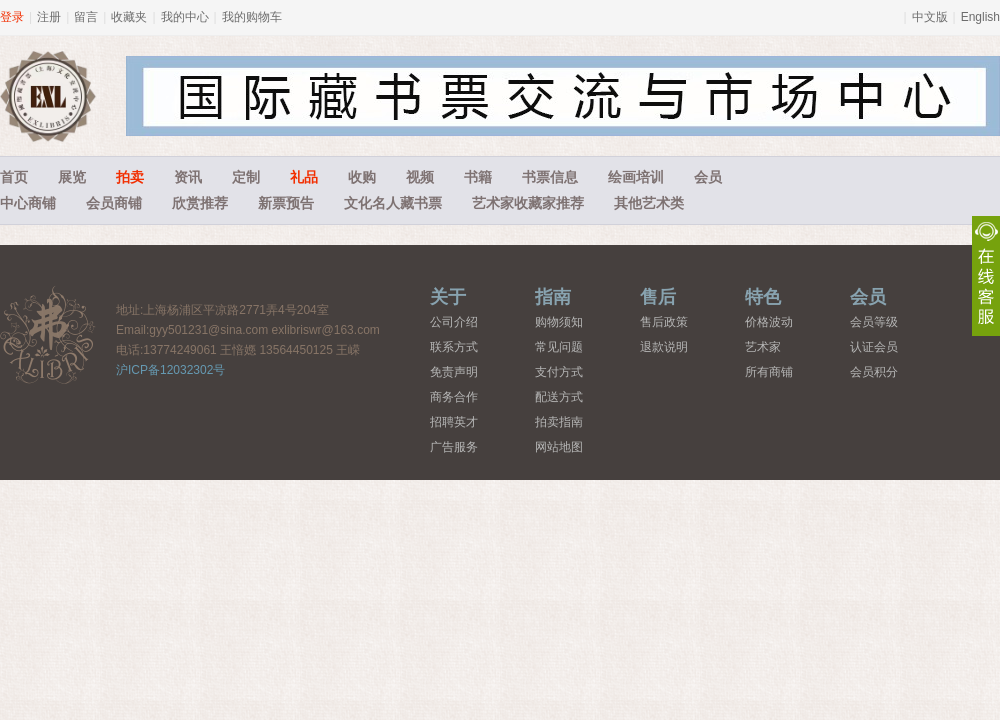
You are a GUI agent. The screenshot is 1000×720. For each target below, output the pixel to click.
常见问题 (559, 347)
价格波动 (769, 322)
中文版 (930, 17)
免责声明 (454, 372)
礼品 (304, 177)
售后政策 (664, 322)
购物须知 (559, 322)
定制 (246, 177)
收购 (362, 177)
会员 (708, 177)
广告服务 (454, 447)
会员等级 (874, 322)
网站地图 (559, 447)
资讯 (188, 177)
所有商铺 (769, 372)
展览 (72, 177)
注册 (49, 17)
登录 (12, 17)
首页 (14, 177)
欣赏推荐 (200, 203)
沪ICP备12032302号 (170, 370)
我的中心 (185, 17)
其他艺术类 (649, 203)
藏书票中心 (48, 334)
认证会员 (874, 347)
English (980, 17)
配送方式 (559, 397)
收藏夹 (129, 17)
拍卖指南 (559, 422)
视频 (420, 177)
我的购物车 (252, 17)
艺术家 (763, 347)
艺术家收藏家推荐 (528, 203)
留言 (86, 17)
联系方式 (454, 347)
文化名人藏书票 (393, 203)
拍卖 (130, 177)
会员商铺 (114, 203)
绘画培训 (636, 177)
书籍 (478, 177)
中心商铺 (28, 203)
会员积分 (874, 372)
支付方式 (559, 372)
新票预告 (286, 203)
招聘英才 (454, 422)
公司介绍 (454, 322)
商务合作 (454, 397)
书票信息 (550, 177)
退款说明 (664, 347)
